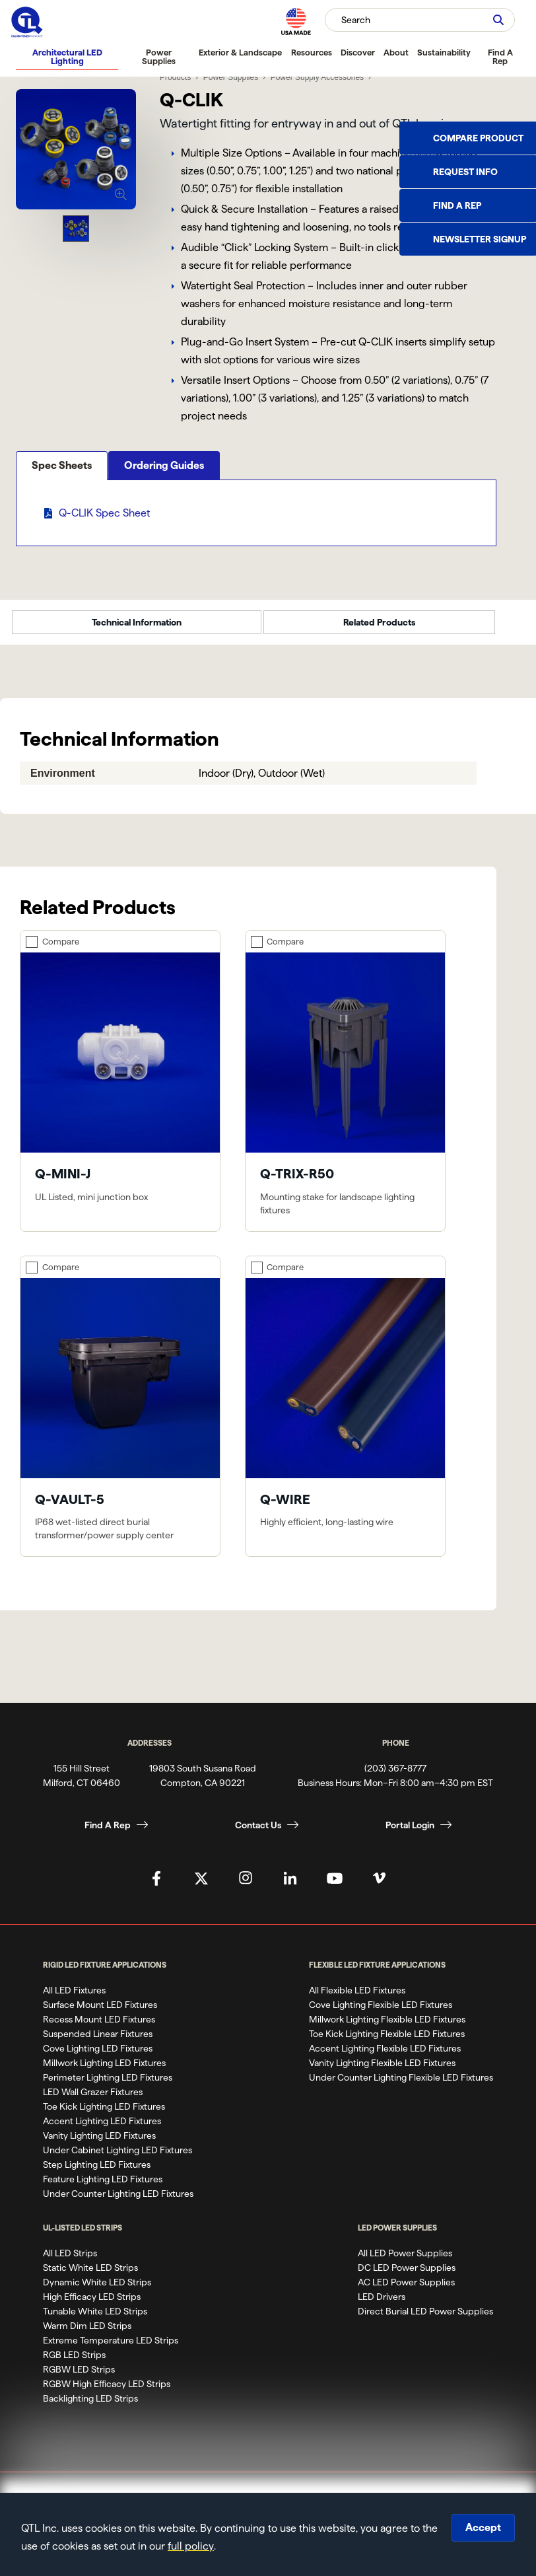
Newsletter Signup (479, 239)
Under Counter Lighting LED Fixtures (118, 2202)
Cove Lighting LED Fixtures (97, 2057)
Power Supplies (159, 56)
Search (355, 20)
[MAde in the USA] (296, 21)
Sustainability (444, 52)
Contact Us (258, 1833)
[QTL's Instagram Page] (245, 1886)
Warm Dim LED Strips (87, 2334)
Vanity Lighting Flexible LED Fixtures (382, 2071)
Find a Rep (457, 205)
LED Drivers (381, 2305)
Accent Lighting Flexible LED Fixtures (385, 2057)
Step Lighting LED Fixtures (97, 2173)
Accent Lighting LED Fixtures (102, 2129)
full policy (191, 2546)
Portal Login (409, 1833)
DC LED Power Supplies (406, 2276)
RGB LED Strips (74, 2363)
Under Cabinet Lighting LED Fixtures (117, 2158)
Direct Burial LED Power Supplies (425, 2319)
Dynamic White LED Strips (97, 2290)
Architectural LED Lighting (67, 56)
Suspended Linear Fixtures (97, 2042)
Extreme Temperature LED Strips (110, 2348)
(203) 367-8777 (395, 1776)
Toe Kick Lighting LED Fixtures (104, 2115)
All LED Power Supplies (405, 2261)
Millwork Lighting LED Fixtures (104, 2071)
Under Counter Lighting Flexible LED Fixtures (401, 2086)
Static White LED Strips (90, 2276)
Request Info (465, 171)
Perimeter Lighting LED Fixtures (107, 2086)
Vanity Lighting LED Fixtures (99, 2144)
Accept (483, 2527)
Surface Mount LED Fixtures (100, 2013)
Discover (358, 52)
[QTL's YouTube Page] (334, 1886)
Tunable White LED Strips (95, 2319)
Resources (311, 52)
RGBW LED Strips (79, 2378)
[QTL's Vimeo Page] (379, 1886)
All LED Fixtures (74, 1998)
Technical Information (137, 631)
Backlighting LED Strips (90, 2407)
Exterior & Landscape (240, 52)
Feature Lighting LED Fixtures (102, 2187)
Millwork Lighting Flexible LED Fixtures (387, 2027)
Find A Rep (500, 56)
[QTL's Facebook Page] (156, 1886)
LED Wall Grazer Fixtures (93, 2100)
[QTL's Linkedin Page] (290, 1886)
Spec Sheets (62, 510)
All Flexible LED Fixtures (357, 1998)
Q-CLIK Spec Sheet (104, 557)
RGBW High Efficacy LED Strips (106, 2392)
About (396, 52)
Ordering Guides (164, 510)
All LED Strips (70, 2261)
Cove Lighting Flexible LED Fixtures (380, 2013)
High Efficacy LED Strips (92, 2305)
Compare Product (478, 138)
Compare (60, 949)
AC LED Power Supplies (406, 2290)
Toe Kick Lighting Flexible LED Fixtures (387, 2042)
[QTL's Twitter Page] (200, 1886)
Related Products (379, 631)
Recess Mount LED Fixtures (99, 2027)
